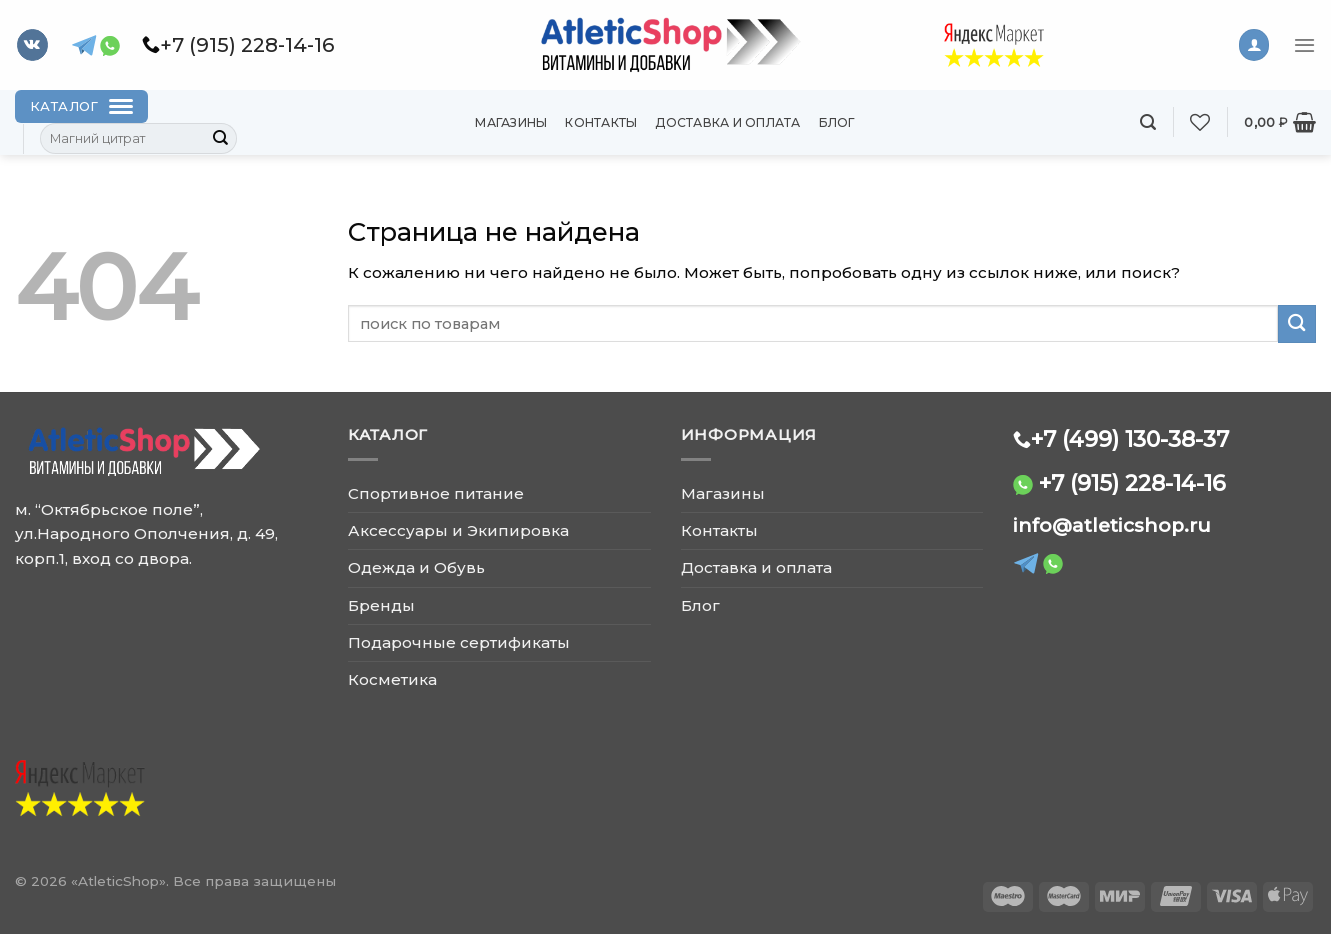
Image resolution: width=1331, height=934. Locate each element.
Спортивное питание (436, 493)
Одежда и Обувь (416, 567)
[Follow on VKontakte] (32, 45)
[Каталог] (81, 106)
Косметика (392, 679)
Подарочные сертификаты (459, 642)
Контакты (601, 122)
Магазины (511, 122)
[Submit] (221, 139)
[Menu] (1304, 45)
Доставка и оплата (727, 122)
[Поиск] (1148, 122)
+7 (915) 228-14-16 (1132, 483)
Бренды (381, 605)
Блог (837, 122)
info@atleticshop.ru (1112, 525)
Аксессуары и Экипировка (458, 530)
